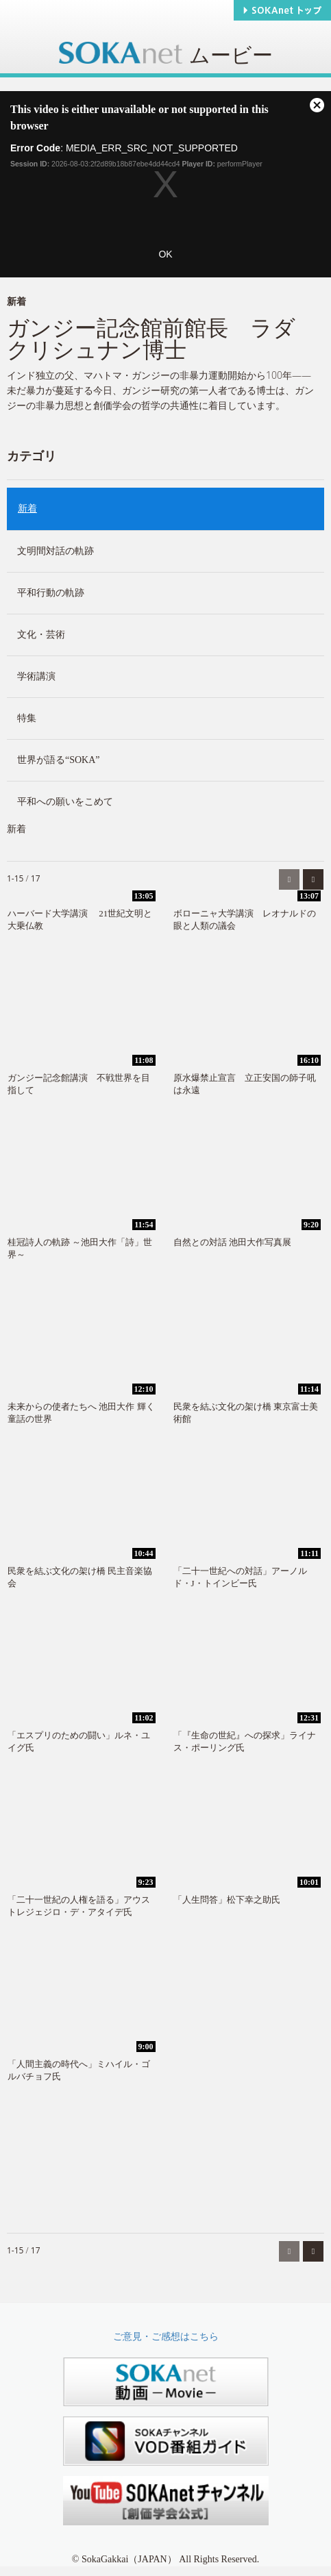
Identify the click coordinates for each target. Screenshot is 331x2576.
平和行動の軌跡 (50, 593)
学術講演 (36, 676)
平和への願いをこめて (65, 802)
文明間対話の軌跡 (55, 551)
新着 (27, 508)
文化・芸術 (41, 634)
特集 (26, 718)
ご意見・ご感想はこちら (166, 2336)
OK (165, 254)
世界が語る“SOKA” (58, 760)
